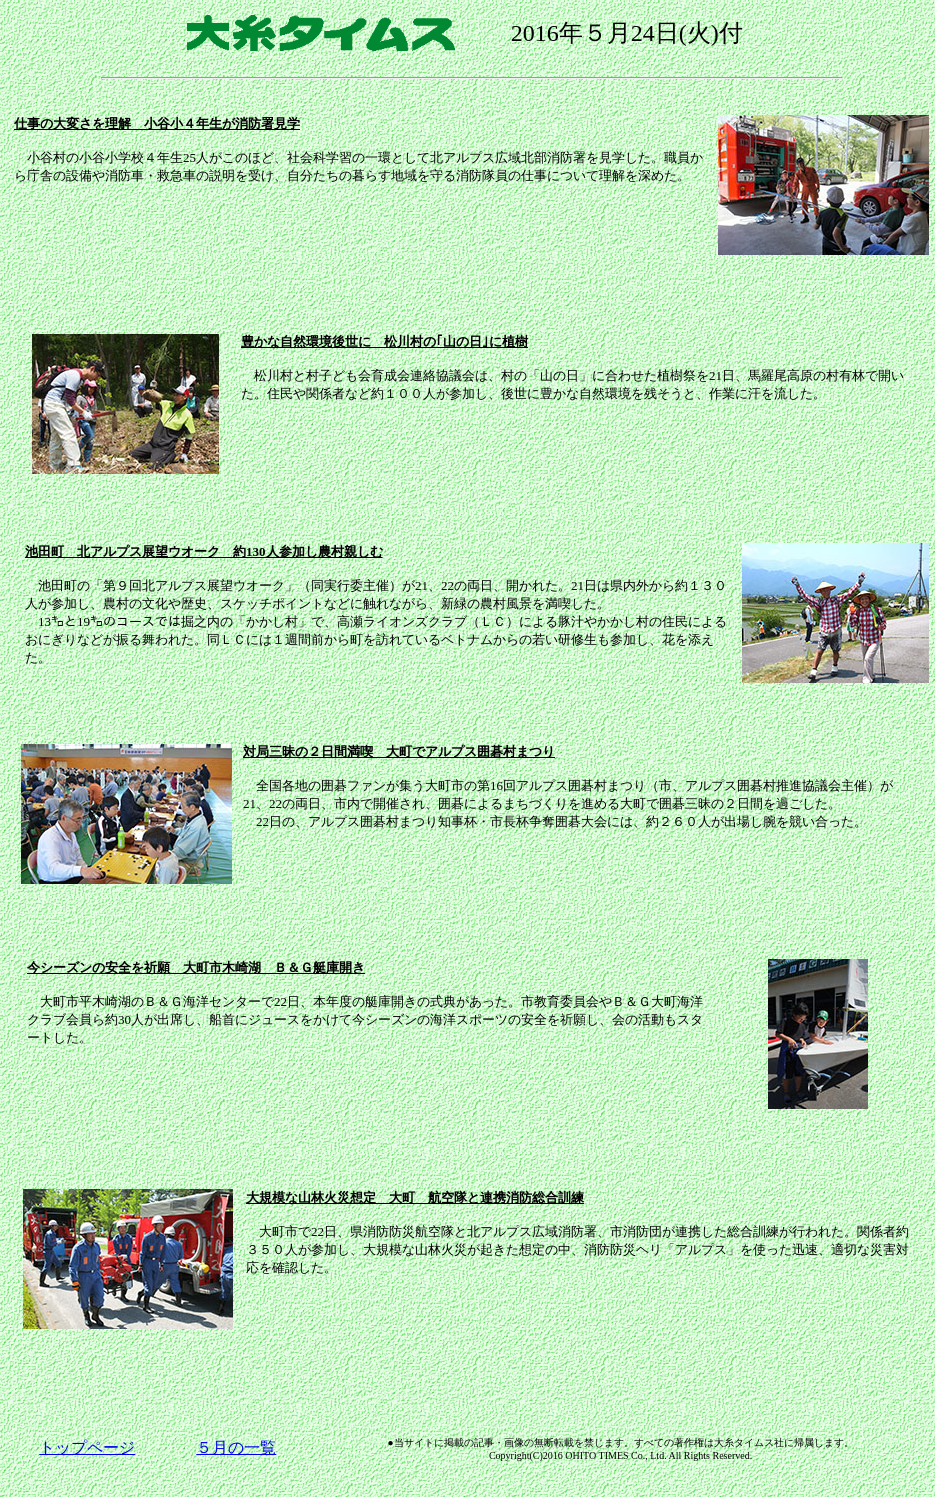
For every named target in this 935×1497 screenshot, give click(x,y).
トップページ (87, 1447)
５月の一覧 (236, 1447)
